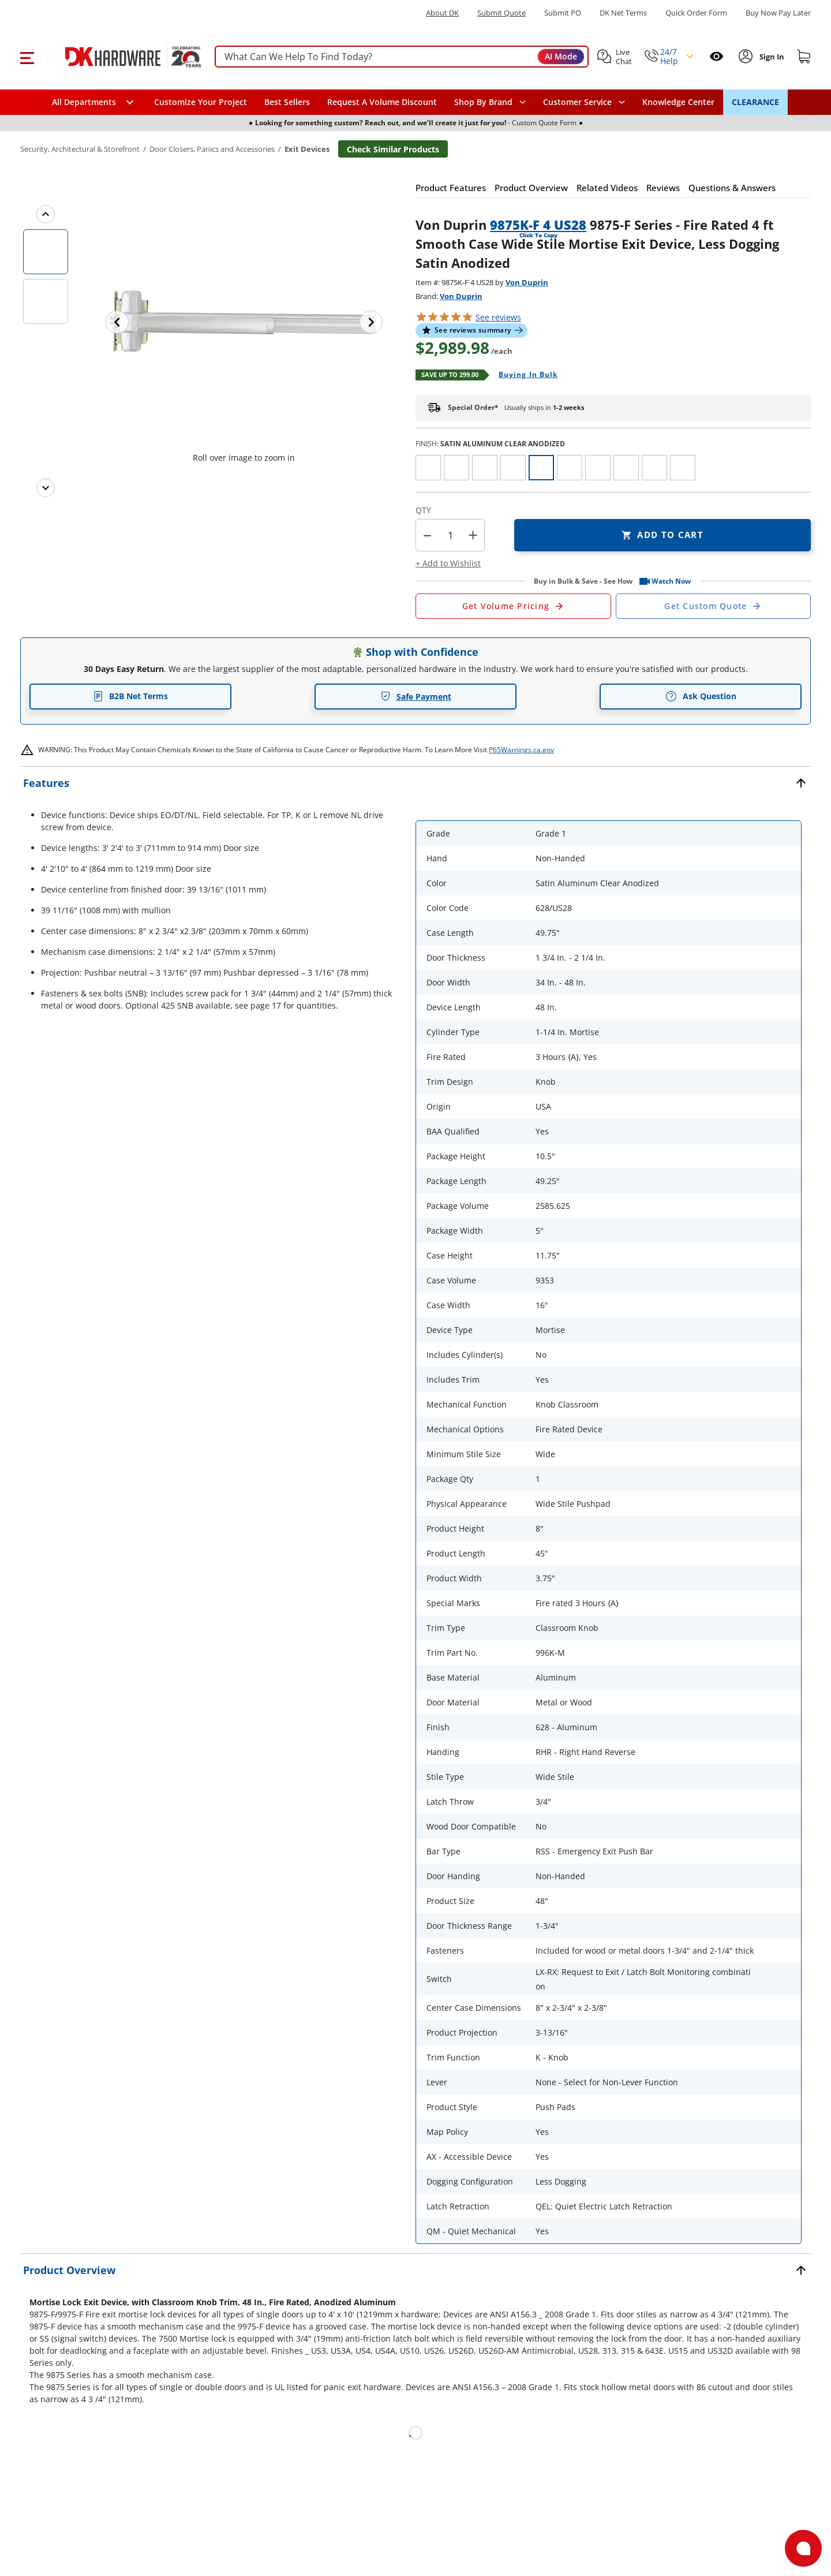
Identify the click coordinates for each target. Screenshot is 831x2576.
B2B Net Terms (130, 695)
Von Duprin (527, 282)
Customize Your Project (200, 101)
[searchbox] (401, 57)
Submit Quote (501, 13)
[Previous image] (117, 322)
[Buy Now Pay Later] (778, 12)
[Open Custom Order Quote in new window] (713, 606)
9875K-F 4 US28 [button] (538, 224)
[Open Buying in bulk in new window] (523, 375)
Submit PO (562, 13)
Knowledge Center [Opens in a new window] (678, 101)
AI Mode (561, 56)
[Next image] (371, 322)
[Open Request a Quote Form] (513, 606)
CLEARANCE (755, 101)
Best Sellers (287, 101)
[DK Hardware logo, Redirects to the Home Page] (120, 57)
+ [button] (473, 535)
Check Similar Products (393, 149)
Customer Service (577, 102)
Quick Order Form (696, 13)
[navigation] (584, 102)
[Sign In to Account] (770, 56)
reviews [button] (498, 317)
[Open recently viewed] (716, 56)
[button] (26, 56)
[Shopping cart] (804, 57)
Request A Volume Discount (382, 101)
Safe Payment (415, 696)
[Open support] (803, 2548)
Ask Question (700, 696)
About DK (442, 13)
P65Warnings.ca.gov (521, 750)
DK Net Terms (623, 13)
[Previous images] (45, 214)
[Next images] (45, 488)
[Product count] (450, 535)
